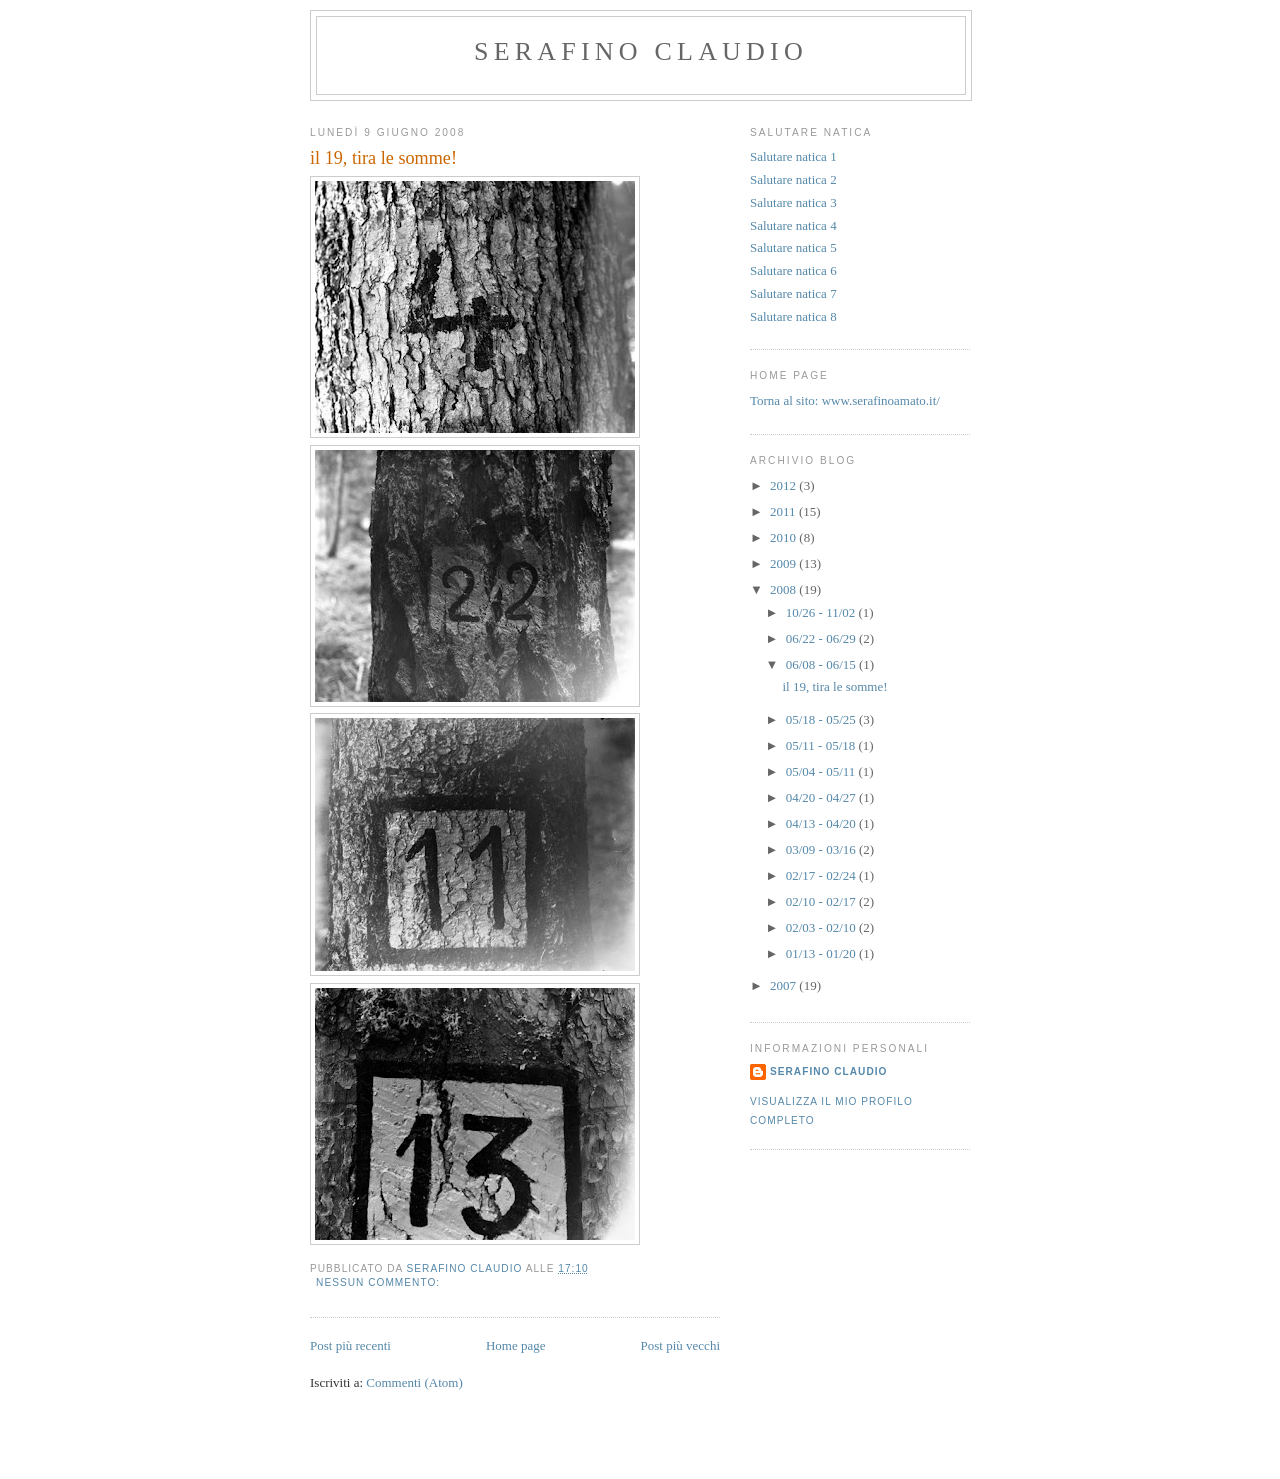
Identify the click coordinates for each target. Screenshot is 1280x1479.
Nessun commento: (380, 1282)
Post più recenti (350, 1345)
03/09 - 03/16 (822, 849)
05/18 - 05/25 (822, 719)
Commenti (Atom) (414, 1382)
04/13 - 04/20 (822, 823)
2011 (784, 511)
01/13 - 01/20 (822, 953)
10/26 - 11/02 (822, 612)
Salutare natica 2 (793, 179)
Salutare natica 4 (793, 225)
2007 (784, 985)
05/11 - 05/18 (822, 745)
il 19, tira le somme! (383, 158)
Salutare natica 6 (793, 270)
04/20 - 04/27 (822, 797)
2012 (784, 485)
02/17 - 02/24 (822, 875)
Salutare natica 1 (793, 156)
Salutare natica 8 (793, 316)
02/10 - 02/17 (822, 901)
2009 (784, 563)
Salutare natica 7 (793, 293)
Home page (516, 1345)
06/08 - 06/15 (822, 664)
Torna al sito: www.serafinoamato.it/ (845, 400)
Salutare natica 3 (793, 202)
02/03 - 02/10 (822, 927)
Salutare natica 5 (793, 247)
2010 (784, 537)
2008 (784, 589)
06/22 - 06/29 (822, 638)
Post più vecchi (680, 1345)
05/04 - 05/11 (822, 771)
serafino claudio (641, 51)
